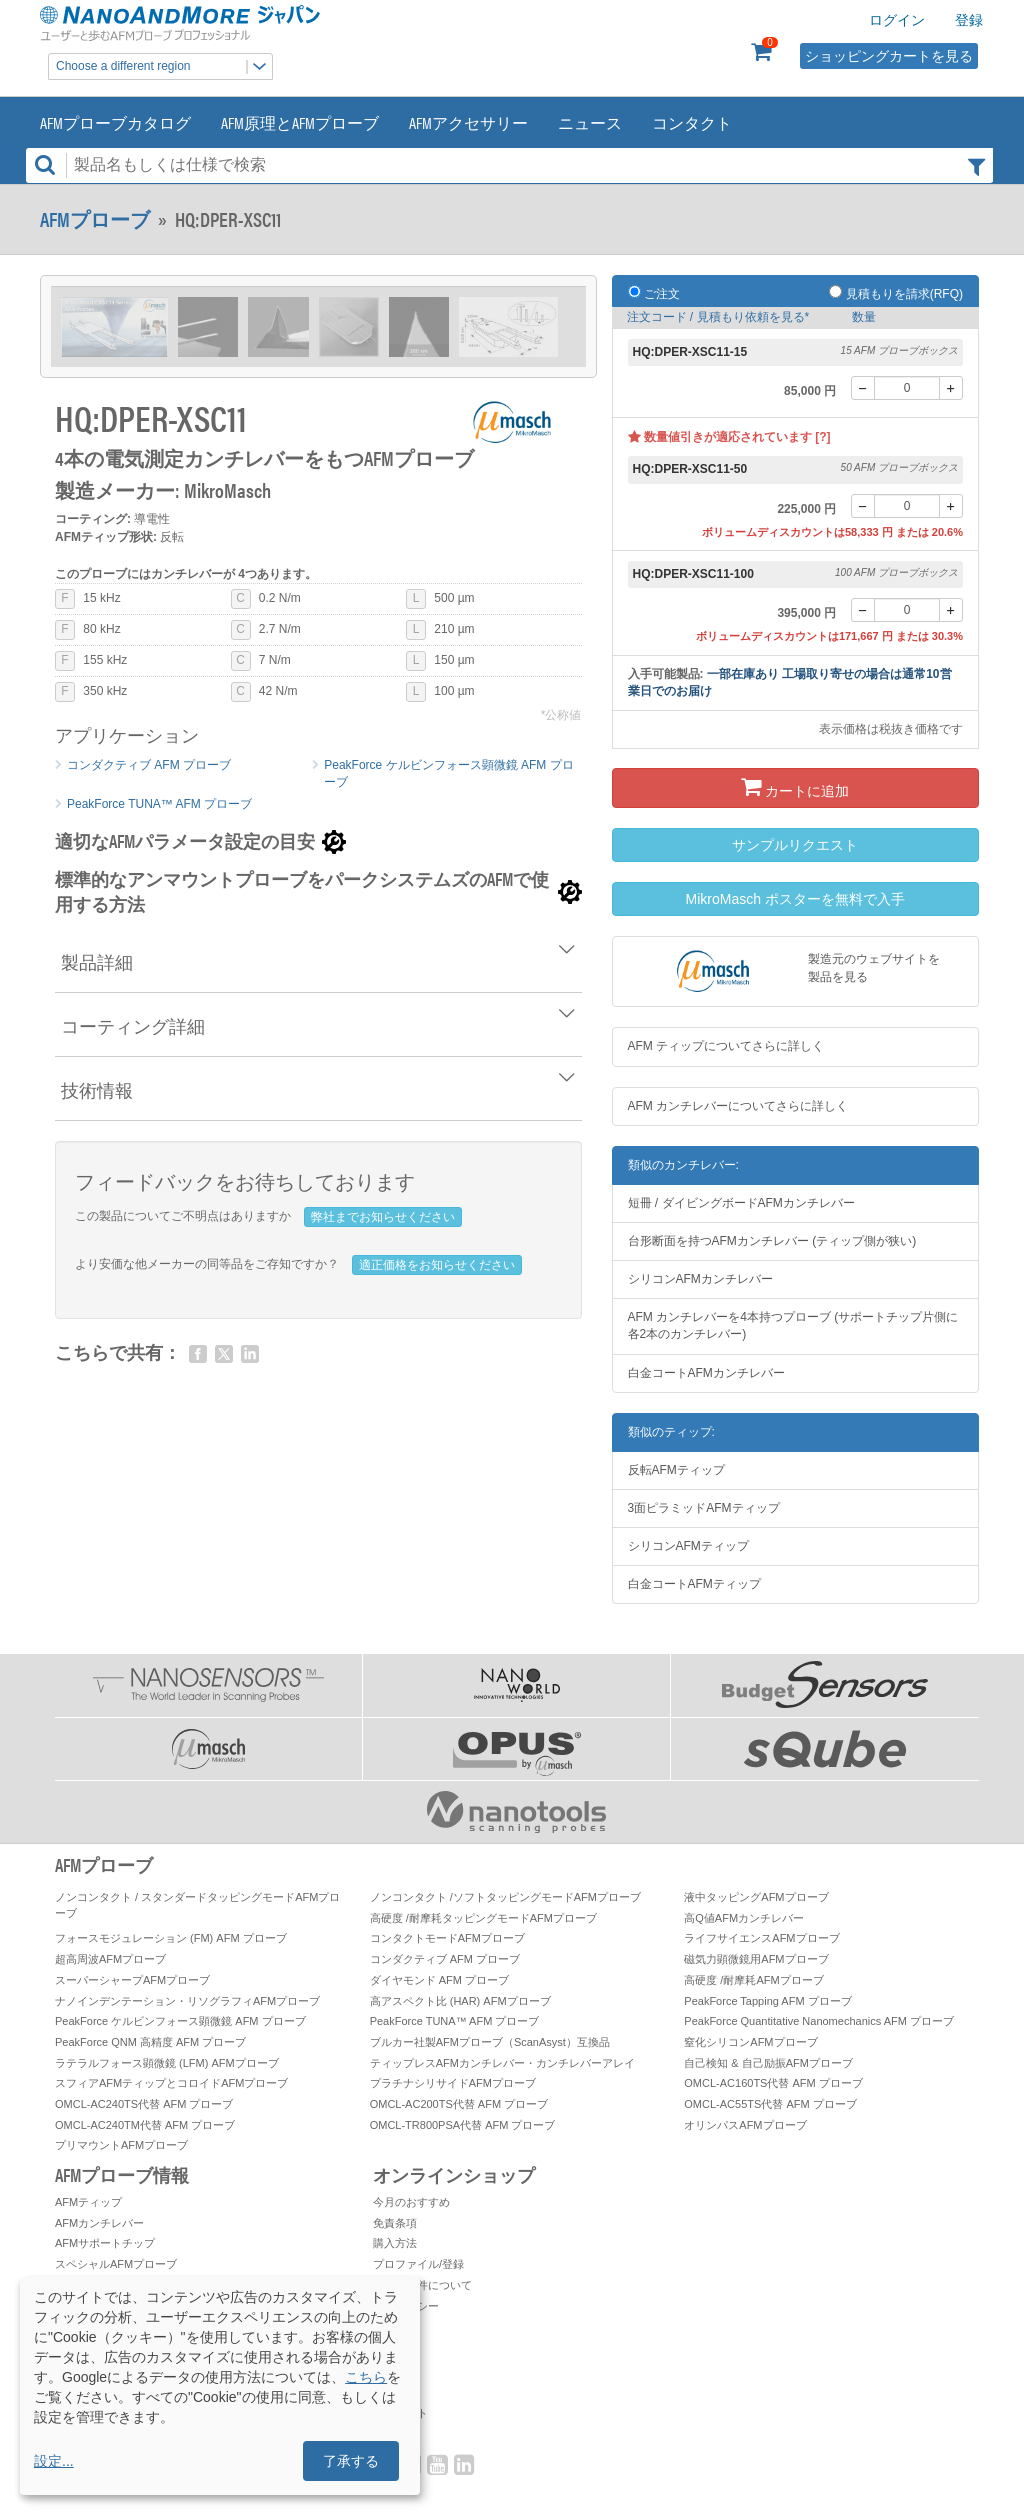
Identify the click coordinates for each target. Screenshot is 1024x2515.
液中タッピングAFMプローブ (756, 1897)
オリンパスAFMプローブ (745, 2125)
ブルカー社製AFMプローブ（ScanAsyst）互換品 (490, 2042)
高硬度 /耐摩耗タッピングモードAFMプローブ (483, 1918)
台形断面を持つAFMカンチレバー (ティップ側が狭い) (772, 1241)
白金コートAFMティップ (694, 1584)
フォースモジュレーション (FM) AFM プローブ (171, 1938)
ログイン (897, 20)
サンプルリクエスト (795, 845)
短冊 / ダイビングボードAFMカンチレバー (741, 1203)
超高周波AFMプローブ (110, 1959)
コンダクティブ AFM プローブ (149, 765)
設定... (54, 2461)
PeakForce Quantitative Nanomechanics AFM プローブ (819, 2021)
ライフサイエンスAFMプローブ (761, 1938)
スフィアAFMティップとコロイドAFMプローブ (171, 2083)
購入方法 (395, 2243)
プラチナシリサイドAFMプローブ (453, 2083)
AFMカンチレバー (99, 2223)
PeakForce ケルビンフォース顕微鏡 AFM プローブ (180, 2021)
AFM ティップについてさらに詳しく (726, 1046)
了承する (351, 2461)
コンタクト (692, 122)
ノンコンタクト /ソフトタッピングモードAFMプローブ (505, 1897)
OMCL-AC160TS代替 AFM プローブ (773, 2083)
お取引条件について (422, 2285)
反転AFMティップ (676, 1470)
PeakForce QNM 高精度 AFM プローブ (150, 2042)
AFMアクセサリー (468, 122)
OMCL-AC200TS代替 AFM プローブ (459, 2104)
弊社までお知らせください (383, 1217)
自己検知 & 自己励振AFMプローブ (768, 2063)
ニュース (590, 122)
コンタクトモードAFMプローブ (447, 1938)
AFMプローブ (95, 219)
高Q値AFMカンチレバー (744, 1918)
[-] (863, 388)
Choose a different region (164, 66)
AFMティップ (88, 2202)
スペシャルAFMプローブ (116, 2264)
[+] (951, 388)
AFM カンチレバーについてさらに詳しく (738, 1106)
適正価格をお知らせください (437, 1265)
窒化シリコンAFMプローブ (750, 2042)
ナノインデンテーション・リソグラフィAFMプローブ (187, 2001)
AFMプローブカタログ (115, 122)
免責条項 (395, 2223)
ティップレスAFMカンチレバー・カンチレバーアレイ (502, 2063)
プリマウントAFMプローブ (121, 2145)
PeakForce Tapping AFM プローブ (767, 2001)
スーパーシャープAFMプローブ (132, 1980)
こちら (366, 2377)
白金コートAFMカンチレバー (706, 1373)
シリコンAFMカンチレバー (700, 1279)
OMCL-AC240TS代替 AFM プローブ (144, 2104)
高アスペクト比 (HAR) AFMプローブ (460, 2001)
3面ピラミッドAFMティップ (704, 1508)
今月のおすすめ (411, 2202)
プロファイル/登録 (418, 2264)
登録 (969, 20)
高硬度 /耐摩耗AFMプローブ (753, 1980)
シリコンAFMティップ (688, 1546)
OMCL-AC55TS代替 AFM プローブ (770, 2104)
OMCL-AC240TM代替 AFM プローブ (145, 2125)
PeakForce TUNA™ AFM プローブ (159, 804)
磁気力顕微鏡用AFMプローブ (756, 1959)
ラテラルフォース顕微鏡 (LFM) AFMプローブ (167, 2063)
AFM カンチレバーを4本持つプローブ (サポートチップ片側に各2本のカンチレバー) (793, 1325)
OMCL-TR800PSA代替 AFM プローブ (463, 2125)
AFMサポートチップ (105, 2243)
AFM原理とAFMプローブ (300, 122)
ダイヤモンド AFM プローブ (439, 1980)
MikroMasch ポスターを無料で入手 (795, 899)
